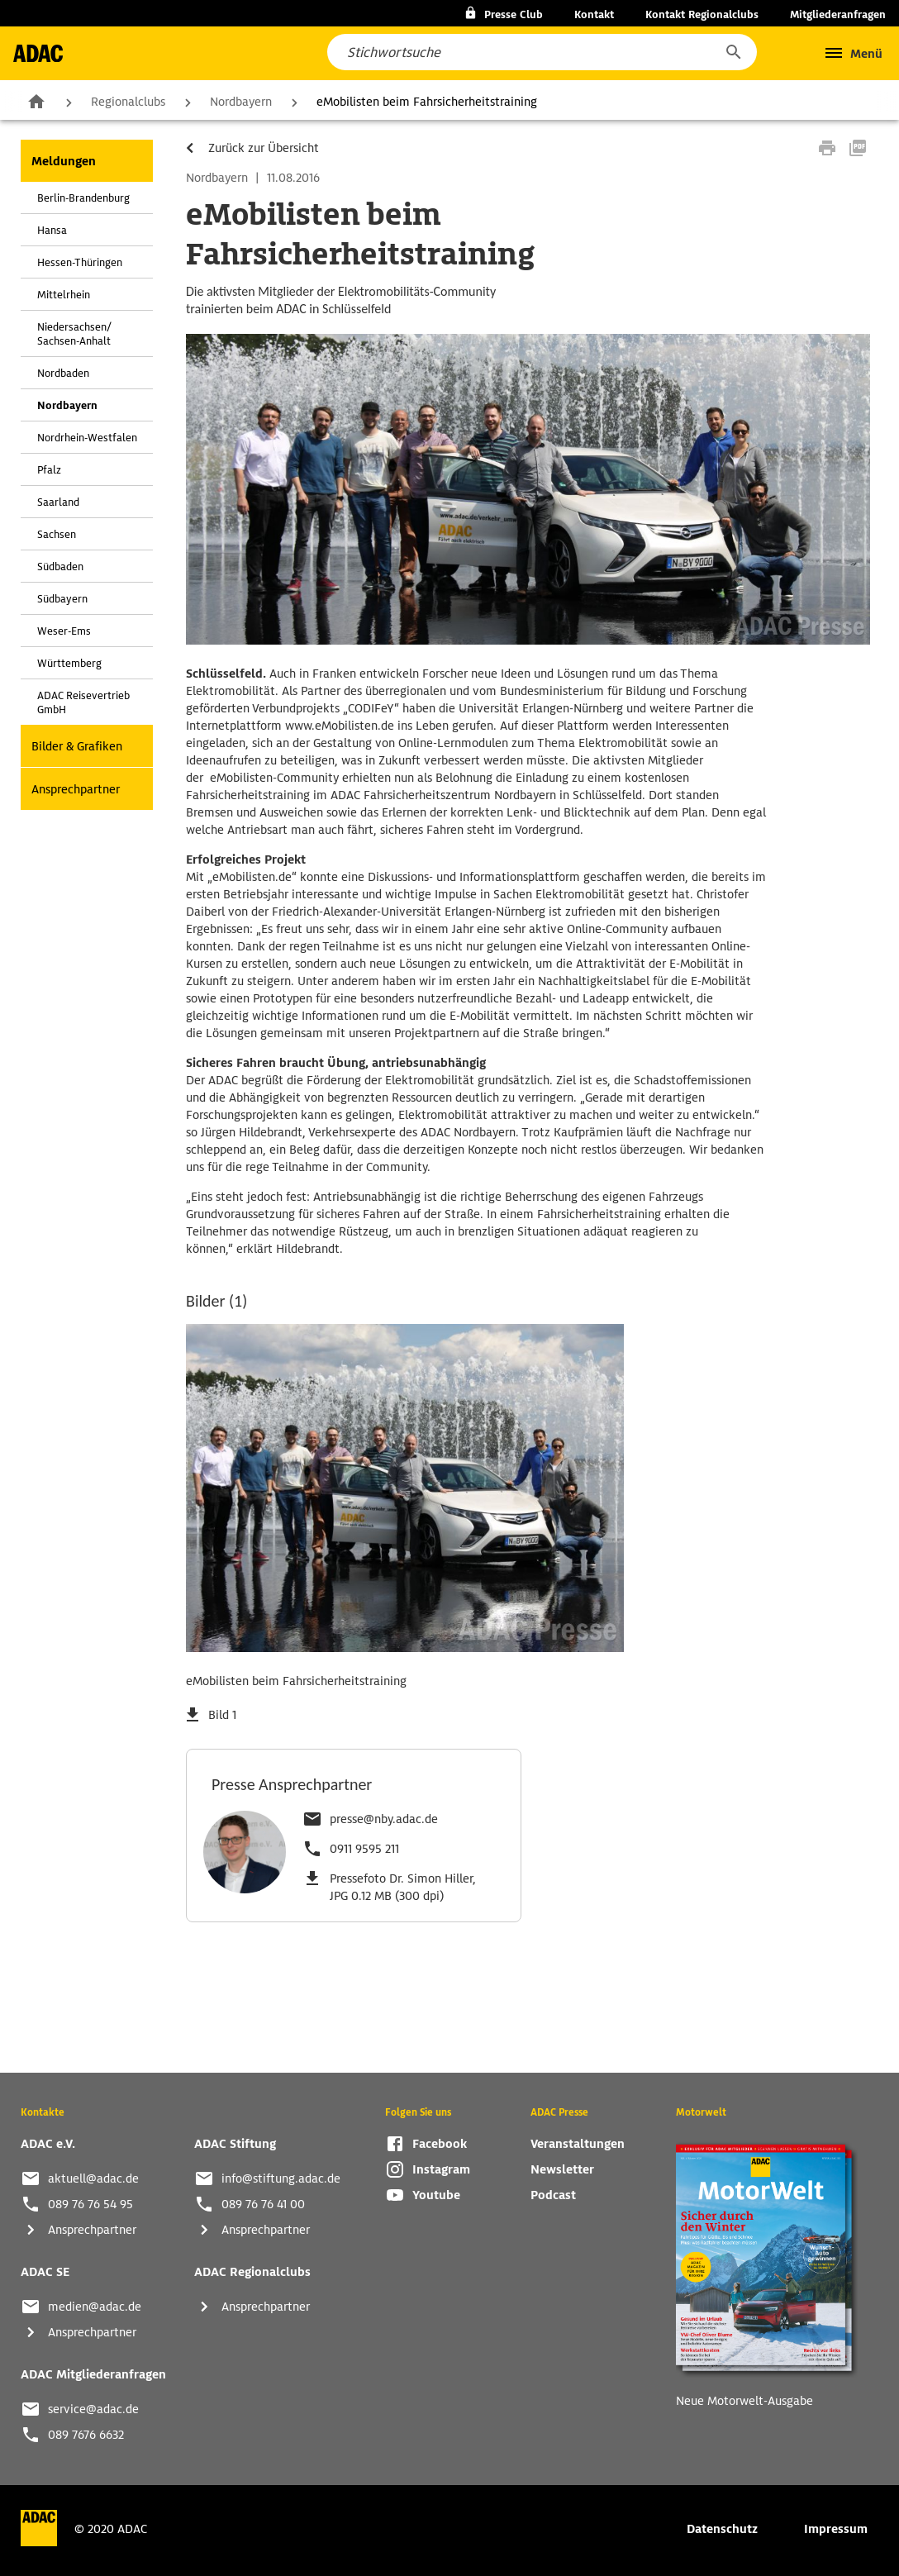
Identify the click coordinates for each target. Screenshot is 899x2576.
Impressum (836, 2528)
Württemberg (69, 663)
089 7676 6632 (86, 2434)
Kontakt (594, 14)
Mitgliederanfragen (838, 14)
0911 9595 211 (364, 1848)
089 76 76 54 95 (90, 2204)
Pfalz (49, 470)
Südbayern (62, 599)
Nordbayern (241, 101)
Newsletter (562, 2169)
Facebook (439, 2143)
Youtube (436, 2195)
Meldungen (63, 161)
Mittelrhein (63, 295)
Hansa (52, 230)
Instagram (441, 2169)
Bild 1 (222, 1714)
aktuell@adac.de (93, 2178)
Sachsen (56, 534)
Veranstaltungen (577, 2143)
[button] (733, 52)
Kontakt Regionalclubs (702, 14)
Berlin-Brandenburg (83, 198)
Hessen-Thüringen (79, 262)
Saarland (58, 502)
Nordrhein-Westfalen (87, 438)
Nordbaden (63, 373)
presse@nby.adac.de (384, 1819)
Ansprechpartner (75, 789)
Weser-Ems (64, 631)
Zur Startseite (36, 101)
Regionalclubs (128, 101)
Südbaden (60, 566)
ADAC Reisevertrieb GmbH (83, 702)
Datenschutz (722, 2528)
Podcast (553, 2195)
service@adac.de (93, 2409)
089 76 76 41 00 (263, 2204)
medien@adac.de (94, 2306)
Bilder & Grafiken (76, 746)
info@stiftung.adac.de (280, 2178)
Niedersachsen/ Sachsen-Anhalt (74, 334)
